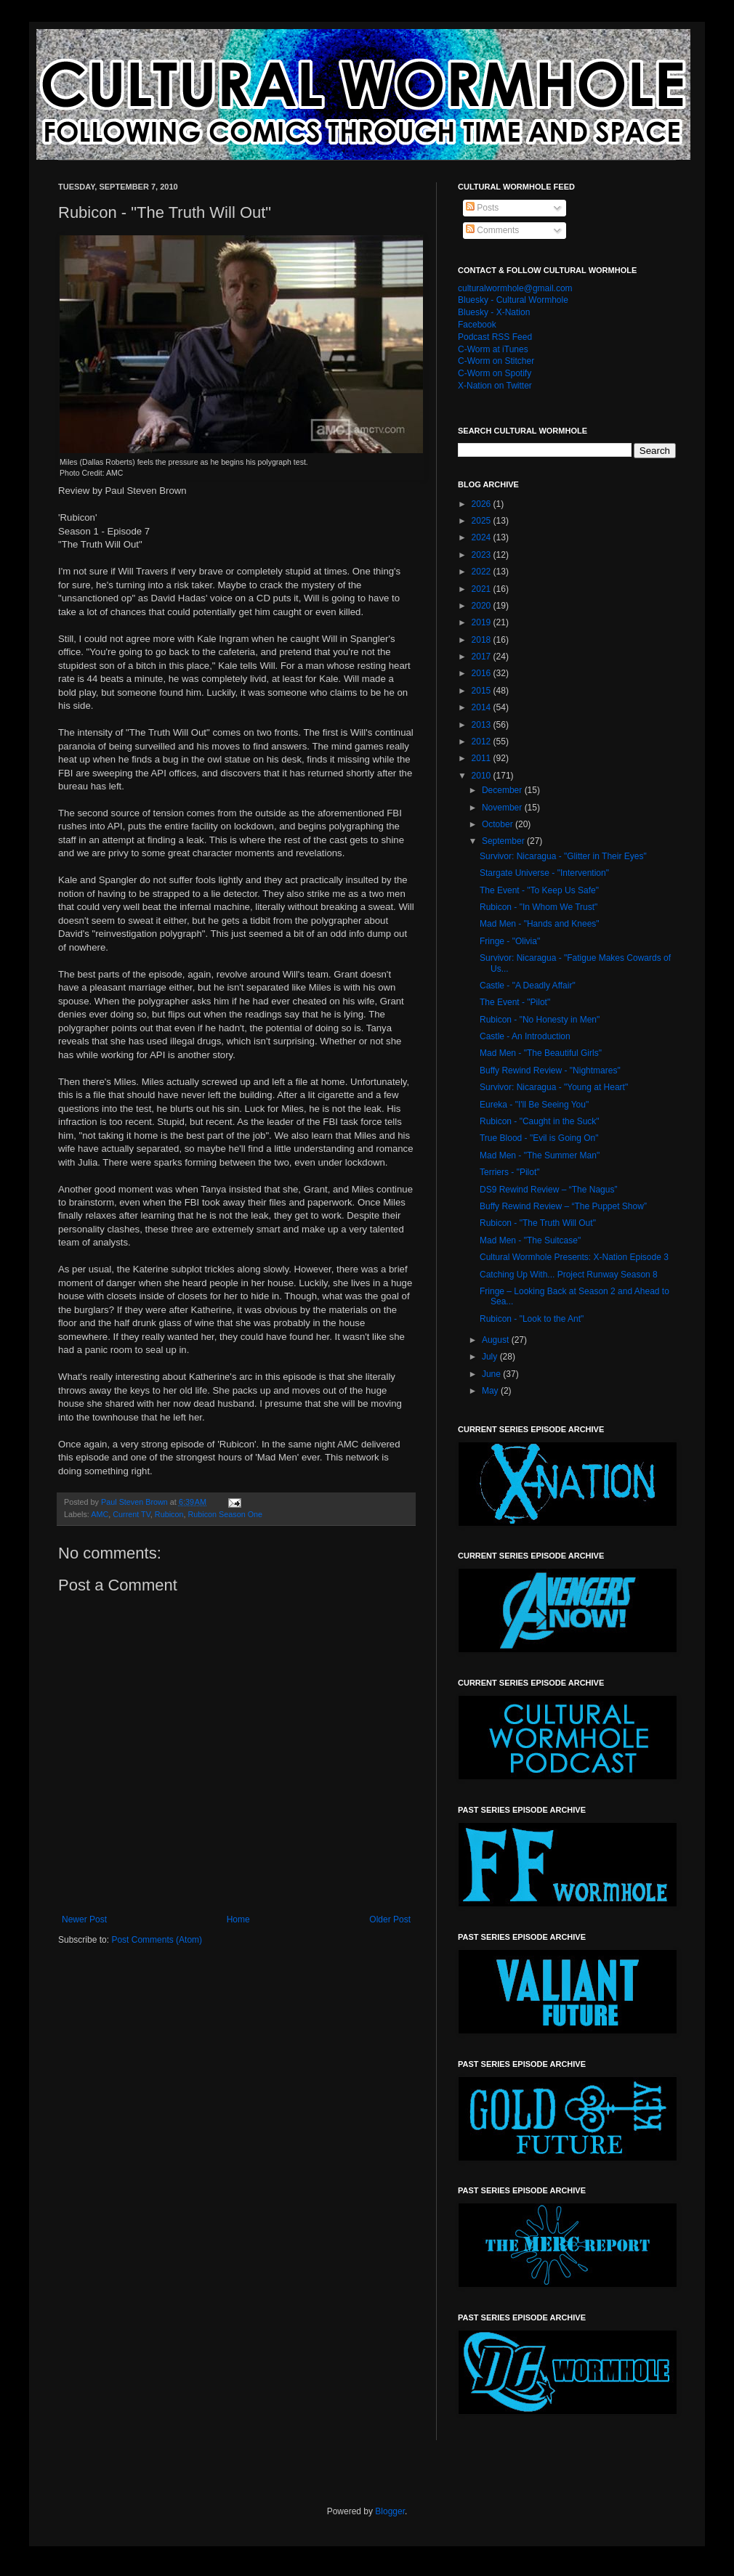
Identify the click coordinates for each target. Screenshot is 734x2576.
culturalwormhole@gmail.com (515, 288)
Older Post (390, 1919)
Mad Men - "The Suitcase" (530, 1240)
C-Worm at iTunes (493, 349)
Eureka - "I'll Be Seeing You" (534, 1105)
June (492, 1374)
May (491, 1391)
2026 (482, 504)
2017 (482, 656)
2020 (482, 606)
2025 (482, 521)
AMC (99, 1514)
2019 (482, 622)
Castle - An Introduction (525, 1036)
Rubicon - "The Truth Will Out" (538, 1223)
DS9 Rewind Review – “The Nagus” (548, 1190)
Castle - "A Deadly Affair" (528, 985)
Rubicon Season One (224, 1514)
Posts (482, 208)
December (503, 790)
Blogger (390, 2511)
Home (238, 1919)
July (491, 1357)
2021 (482, 589)
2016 (482, 673)
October (498, 824)
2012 (482, 741)
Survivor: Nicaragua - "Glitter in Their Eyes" (563, 856)
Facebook (477, 325)
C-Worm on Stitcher (496, 361)
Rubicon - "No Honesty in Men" (540, 1020)
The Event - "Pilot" (515, 1002)
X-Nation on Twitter (495, 386)
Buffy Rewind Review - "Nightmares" (550, 1070)
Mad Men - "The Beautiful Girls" (541, 1053)
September (504, 841)
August (497, 1340)
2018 (482, 640)
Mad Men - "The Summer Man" (540, 1155)
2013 (482, 725)
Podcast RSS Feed (495, 337)
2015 (482, 691)
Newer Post (84, 1919)
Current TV (131, 1514)
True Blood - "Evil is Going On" (539, 1138)
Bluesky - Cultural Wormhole (513, 300)
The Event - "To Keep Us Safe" (539, 890)
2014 (482, 707)
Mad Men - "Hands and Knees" (540, 924)
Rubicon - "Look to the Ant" (532, 1319)
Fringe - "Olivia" (510, 941)
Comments (492, 230)
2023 (482, 555)
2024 (482, 537)
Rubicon (169, 1514)
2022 (482, 571)
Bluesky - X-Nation (494, 312)
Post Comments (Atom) (156, 1940)
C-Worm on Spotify (494, 373)
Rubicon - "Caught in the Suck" (540, 1121)
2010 (482, 776)
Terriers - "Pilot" (510, 1172)
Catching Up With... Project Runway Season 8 (569, 1274)
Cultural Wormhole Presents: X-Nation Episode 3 (574, 1257)
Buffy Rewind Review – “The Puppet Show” (563, 1206)
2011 (482, 758)
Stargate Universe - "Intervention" (544, 873)
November (503, 808)
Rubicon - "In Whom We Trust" (538, 907)
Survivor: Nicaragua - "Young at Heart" (554, 1087)
